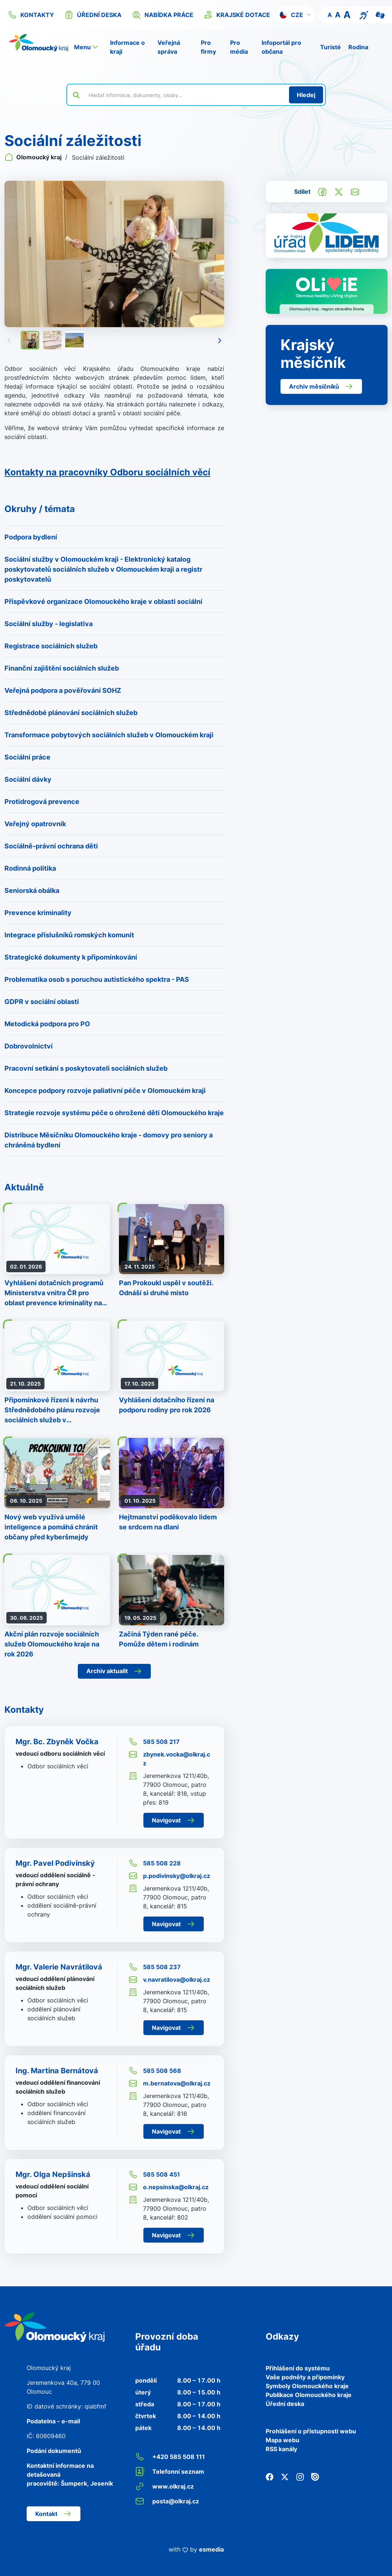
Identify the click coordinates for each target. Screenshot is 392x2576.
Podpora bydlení (30, 537)
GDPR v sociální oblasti (41, 1002)
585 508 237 (155, 1966)
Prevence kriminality (38, 913)
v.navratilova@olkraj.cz (169, 1979)
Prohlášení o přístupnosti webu (311, 2431)
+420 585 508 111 (170, 2456)
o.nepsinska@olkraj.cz (169, 2187)
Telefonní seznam (169, 2471)
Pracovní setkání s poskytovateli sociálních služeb (85, 1068)
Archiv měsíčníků (321, 386)
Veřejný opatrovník (35, 824)
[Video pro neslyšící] (380, 14)
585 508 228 (155, 1863)
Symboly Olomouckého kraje (307, 2386)
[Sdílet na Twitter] (338, 191)
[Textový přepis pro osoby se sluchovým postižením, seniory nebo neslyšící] (363, 14)
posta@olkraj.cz (167, 2501)
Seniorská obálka (31, 890)
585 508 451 (154, 2174)
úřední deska (93, 14)
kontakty (31, 14)
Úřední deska (285, 2403)
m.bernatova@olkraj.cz (169, 2083)
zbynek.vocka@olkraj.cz (169, 1758)
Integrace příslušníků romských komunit (69, 935)
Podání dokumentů (54, 2450)
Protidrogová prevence (41, 801)
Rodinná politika (30, 868)
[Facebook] (269, 2476)
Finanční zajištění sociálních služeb (61, 668)
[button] (295, 15)
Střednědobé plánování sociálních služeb (70, 713)
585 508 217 (154, 1741)
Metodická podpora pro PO (47, 1024)
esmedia (211, 2549)
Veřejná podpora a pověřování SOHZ (62, 690)
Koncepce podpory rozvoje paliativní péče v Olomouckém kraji (105, 1090)
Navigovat (173, 1820)
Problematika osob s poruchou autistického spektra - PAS (96, 979)
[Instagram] (300, 2476)
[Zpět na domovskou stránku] (38, 43)
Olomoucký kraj (33, 157)
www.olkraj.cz (164, 2486)
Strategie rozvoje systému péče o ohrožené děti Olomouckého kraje (114, 1113)
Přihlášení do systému (298, 2368)
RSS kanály (281, 2449)
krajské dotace (237, 14)
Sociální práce (27, 757)
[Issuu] (315, 2476)
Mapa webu (282, 2440)
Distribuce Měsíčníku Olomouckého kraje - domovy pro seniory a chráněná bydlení (108, 1140)
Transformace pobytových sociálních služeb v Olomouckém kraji (108, 735)
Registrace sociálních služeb (50, 646)
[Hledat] (306, 94)
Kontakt (53, 2513)
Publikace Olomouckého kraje (309, 2395)
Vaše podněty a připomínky (305, 2377)
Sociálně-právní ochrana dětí (51, 846)
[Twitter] (285, 2476)
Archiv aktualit (114, 1671)
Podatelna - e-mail (53, 2421)
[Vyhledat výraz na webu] (184, 95)
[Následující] (219, 340)
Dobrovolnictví (28, 1046)
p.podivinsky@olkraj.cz (169, 1875)
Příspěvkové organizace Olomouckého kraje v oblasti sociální (103, 601)
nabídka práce (162, 14)
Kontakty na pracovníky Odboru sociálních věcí (107, 472)
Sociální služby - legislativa (48, 624)
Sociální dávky (28, 779)
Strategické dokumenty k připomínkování (70, 957)
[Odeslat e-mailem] (355, 191)
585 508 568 (155, 2070)
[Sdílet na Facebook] (322, 191)
